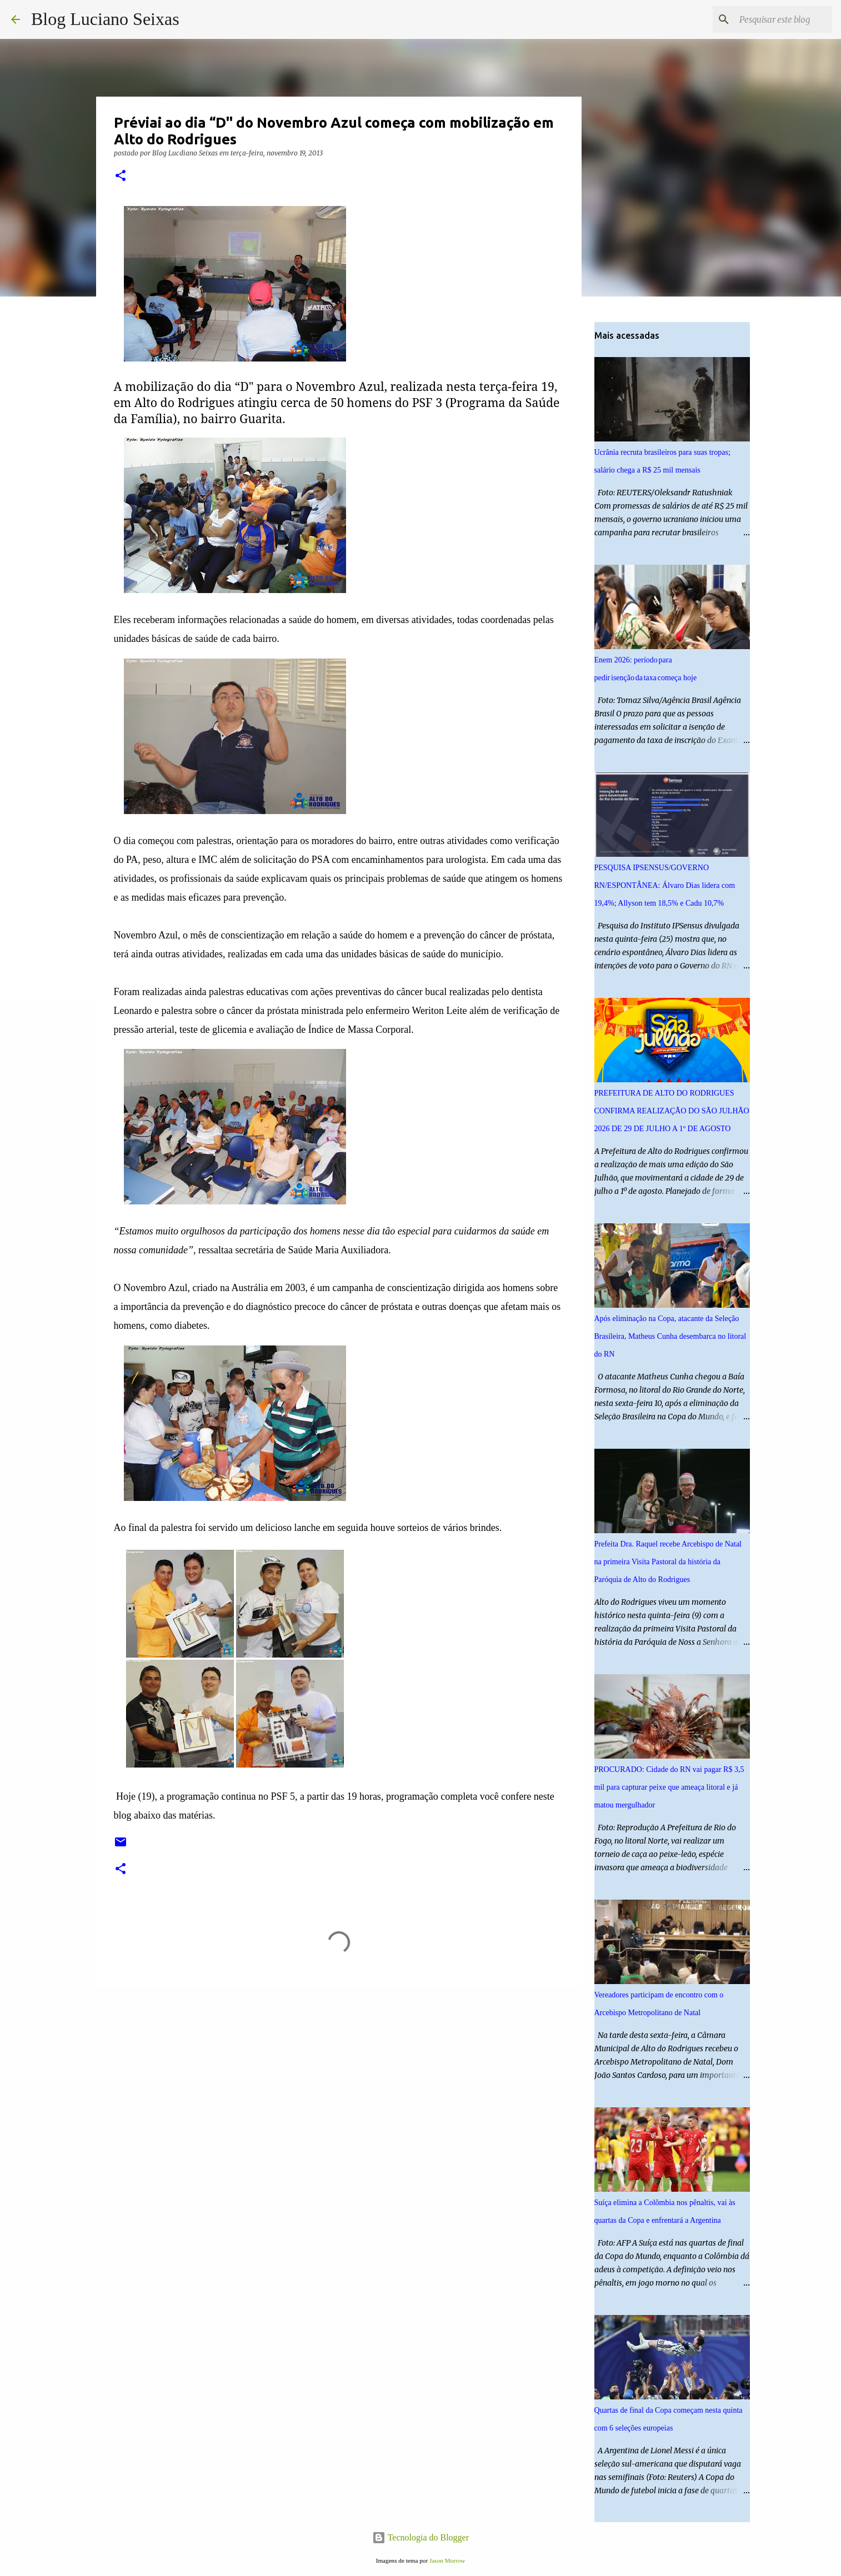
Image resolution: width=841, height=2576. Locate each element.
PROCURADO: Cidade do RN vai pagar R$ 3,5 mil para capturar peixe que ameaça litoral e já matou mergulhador (669, 1787)
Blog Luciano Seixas (105, 19)
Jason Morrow (447, 2560)
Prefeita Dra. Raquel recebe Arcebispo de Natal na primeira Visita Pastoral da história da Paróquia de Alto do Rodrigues (668, 1562)
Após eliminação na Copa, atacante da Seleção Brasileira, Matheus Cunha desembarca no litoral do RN (670, 1336)
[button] (120, 176)
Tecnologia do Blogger (420, 2537)
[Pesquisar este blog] (773, 19)
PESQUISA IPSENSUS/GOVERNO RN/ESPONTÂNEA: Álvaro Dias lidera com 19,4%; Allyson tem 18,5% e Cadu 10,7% (664, 885)
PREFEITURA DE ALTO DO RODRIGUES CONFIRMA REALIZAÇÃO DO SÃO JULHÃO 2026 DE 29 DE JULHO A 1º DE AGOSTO (671, 1111)
